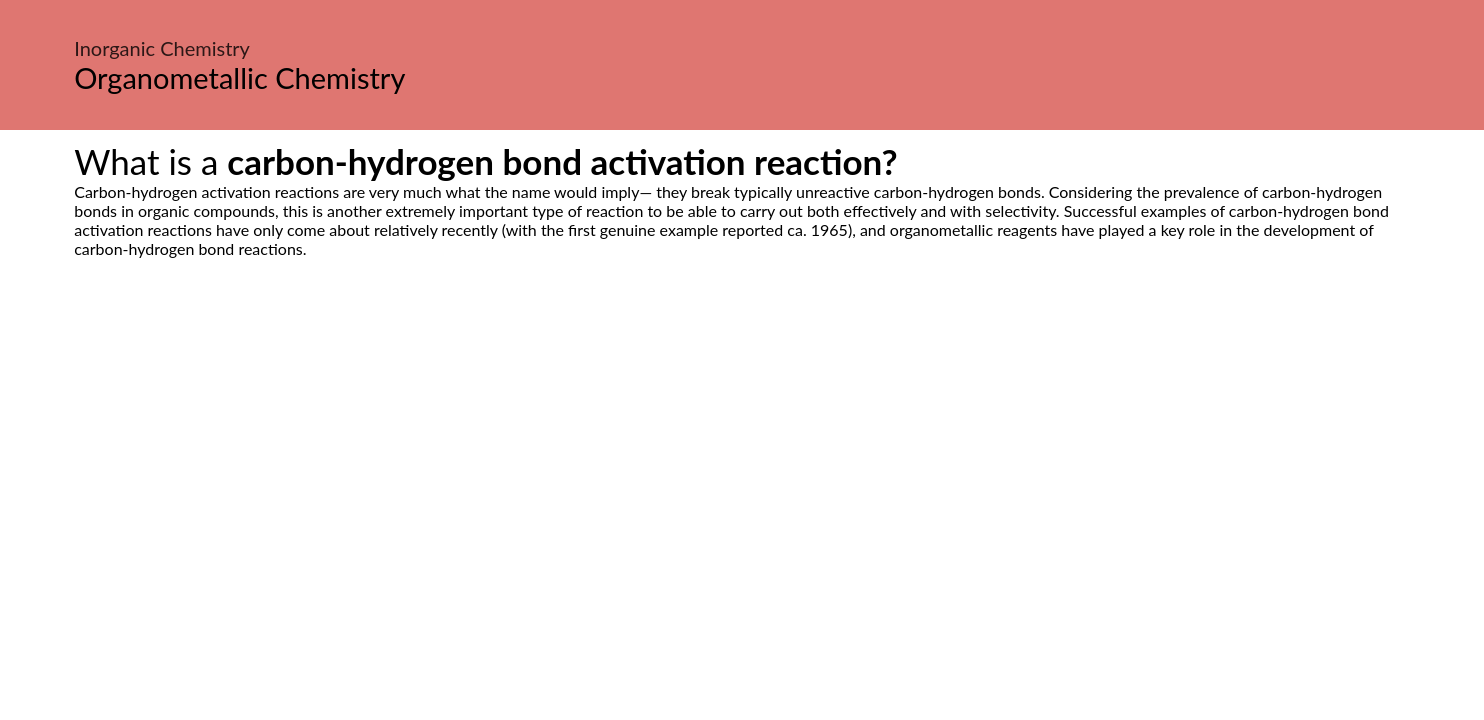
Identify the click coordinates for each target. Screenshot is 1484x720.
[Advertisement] (742, 446)
